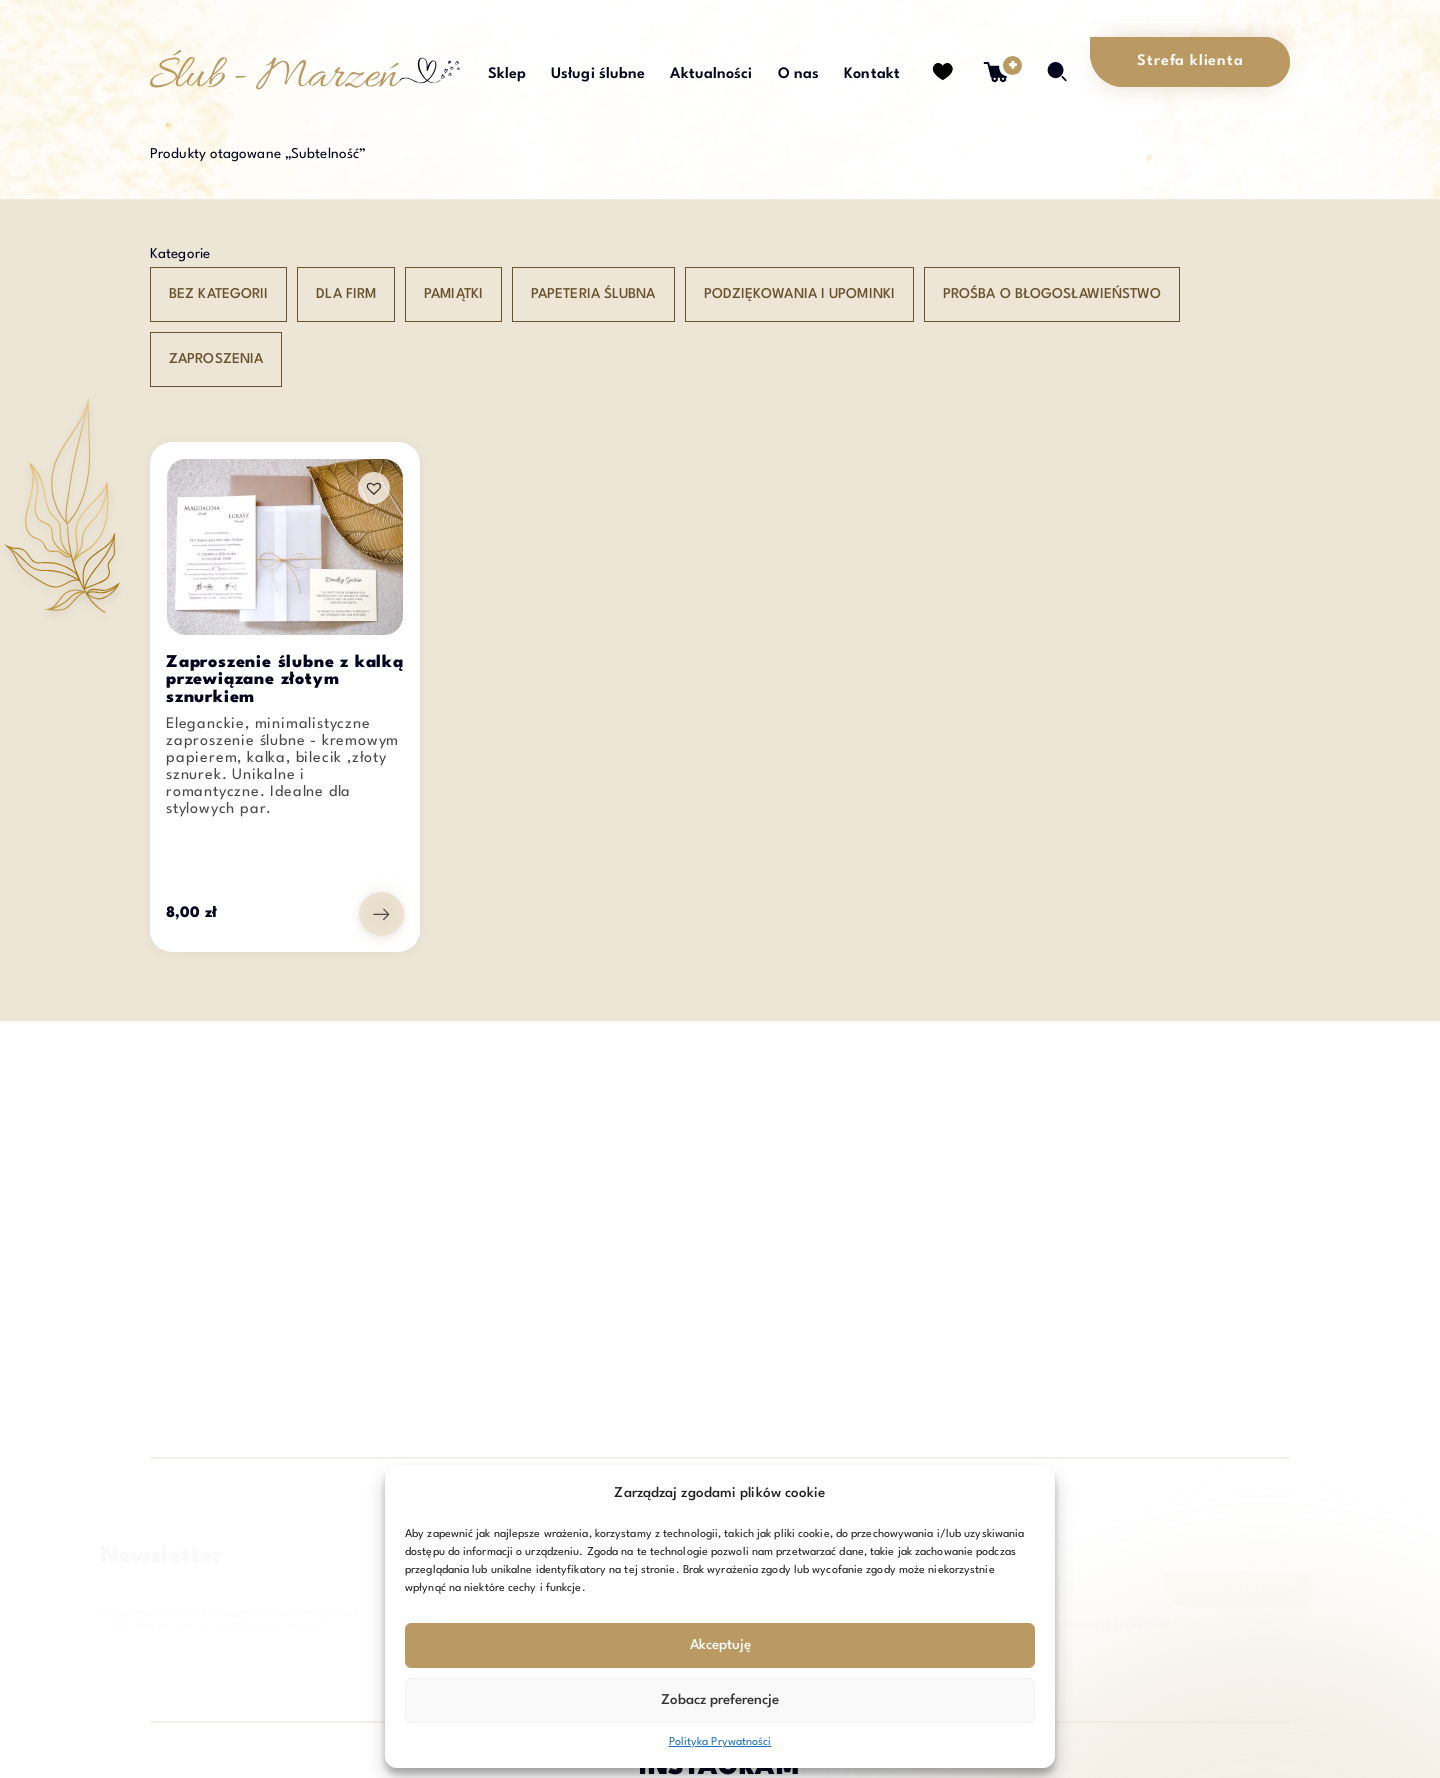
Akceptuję (720, 1645)
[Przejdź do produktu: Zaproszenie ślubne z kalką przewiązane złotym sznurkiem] (381, 914)
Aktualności (711, 74)
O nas (799, 74)
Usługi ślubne (598, 74)
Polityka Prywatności (720, 1742)
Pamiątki (453, 294)
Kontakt (872, 74)
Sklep (507, 74)
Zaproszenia (216, 359)
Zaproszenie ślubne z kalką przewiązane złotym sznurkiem (285, 681)
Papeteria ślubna (593, 294)
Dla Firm (346, 294)
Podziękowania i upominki (799, 294)
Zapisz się (1159, 1592)
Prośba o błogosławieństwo (1052, 294)
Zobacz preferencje (720, 1700)
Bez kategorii (218, 294)
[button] (374, 488)
